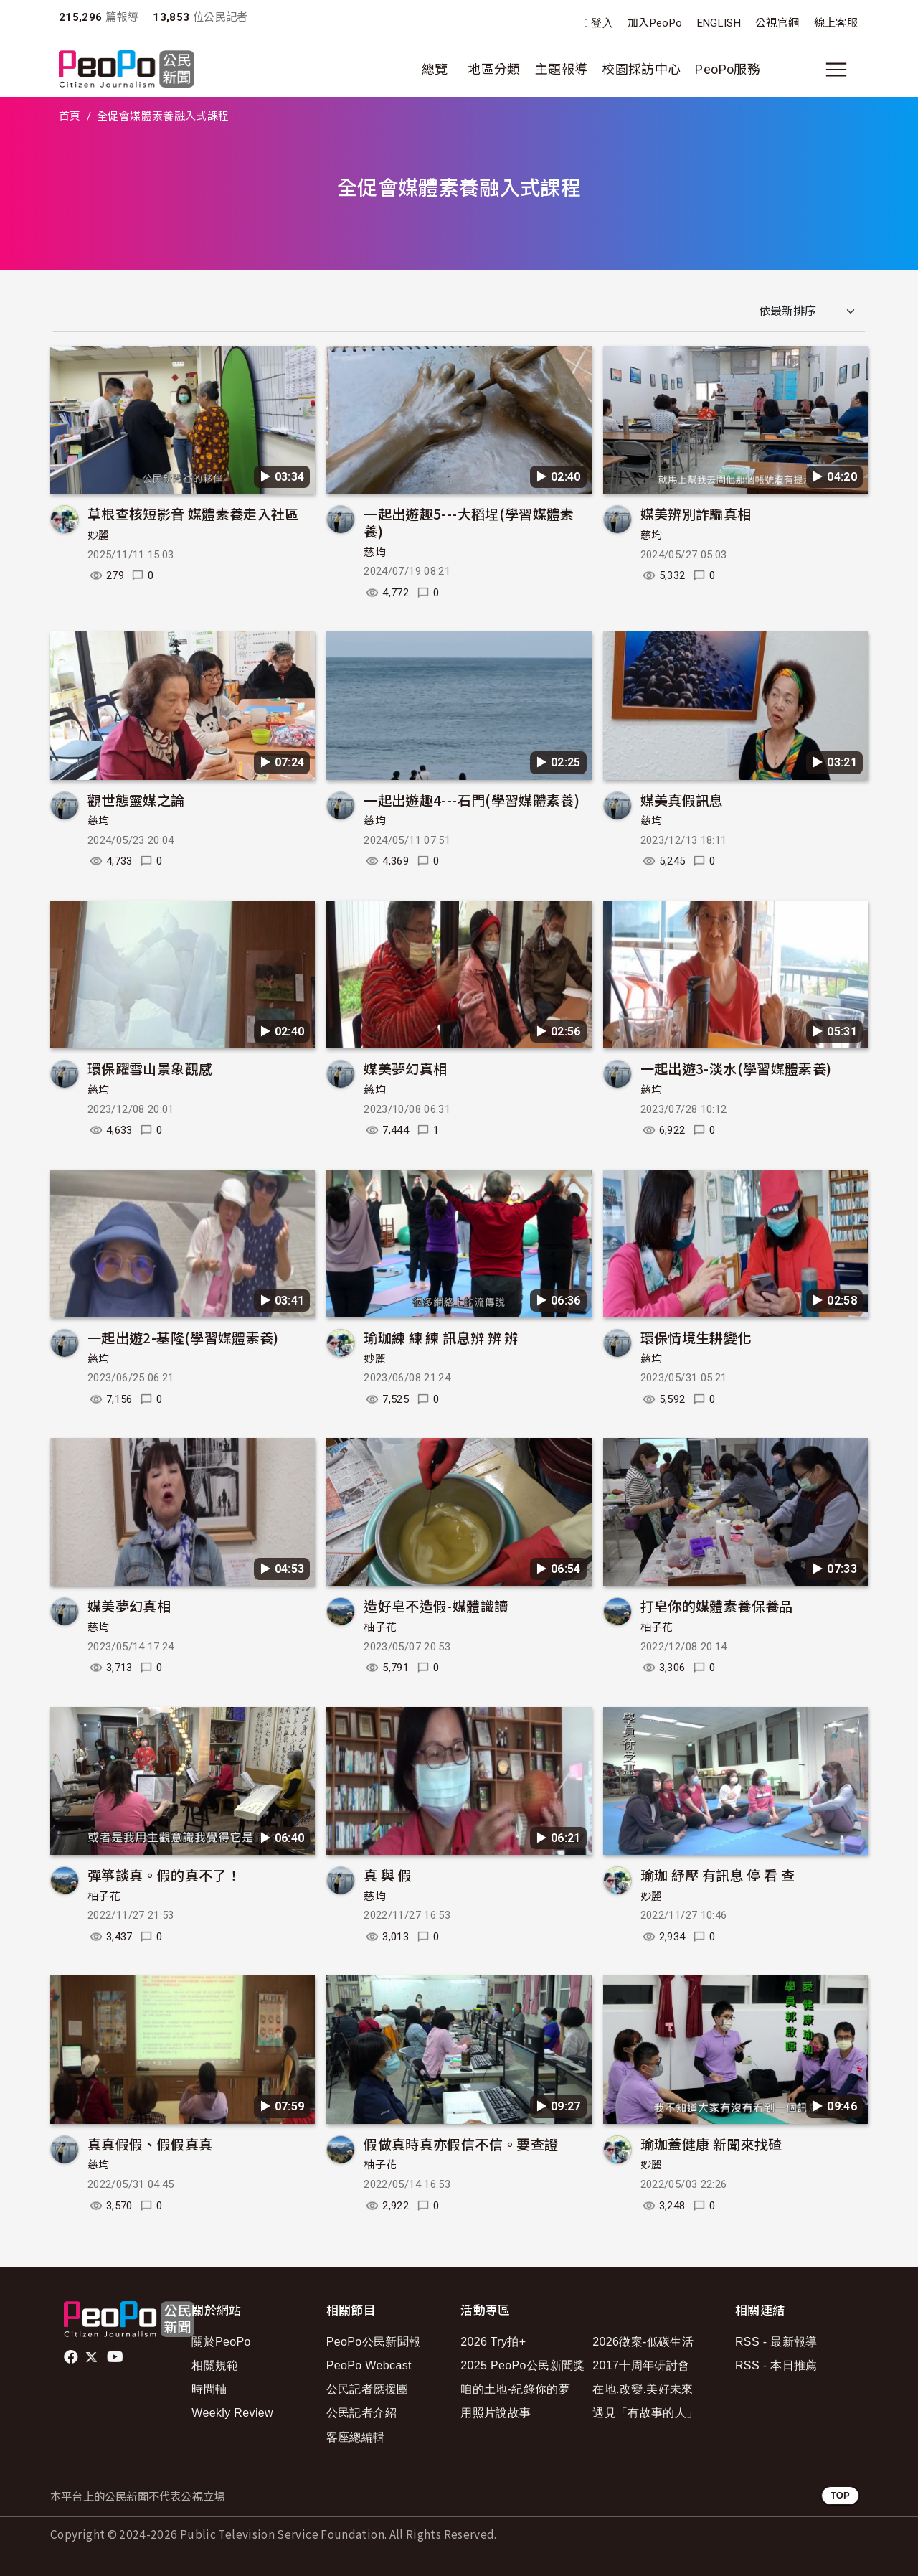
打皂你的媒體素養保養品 (716, 1605)
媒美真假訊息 (682, 799)
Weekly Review (232, 2413)
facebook (72, 2357)
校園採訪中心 (641, 69)
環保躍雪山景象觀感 (149, 1068)
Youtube (116, 2357)
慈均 (375, 552)
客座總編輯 (355, 2437)
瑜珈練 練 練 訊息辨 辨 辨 (441, 1337)
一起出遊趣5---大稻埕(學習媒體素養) (469, 522)
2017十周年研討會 (640, 2365)
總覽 (435, 69)
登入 (602, 23)
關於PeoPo (221, 2342)
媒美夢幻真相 (405, 1068)
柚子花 (380, 1627)
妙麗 (98, 535)
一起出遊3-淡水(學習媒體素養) (736, 1068)
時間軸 (209, 2389)
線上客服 (836, 23)
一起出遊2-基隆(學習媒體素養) (183, 1337)
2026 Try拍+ (493, 2342)
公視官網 (777, 23)
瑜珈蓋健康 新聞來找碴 (711, 2143)
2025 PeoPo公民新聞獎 (522, 2365)
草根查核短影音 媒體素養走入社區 (193, 513)
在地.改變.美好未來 (643, 2389)
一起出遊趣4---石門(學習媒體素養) (471, 799)
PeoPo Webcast (369, 2365)
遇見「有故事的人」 (645, 2413)
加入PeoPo (655, 23)
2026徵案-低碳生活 (643, 2342)
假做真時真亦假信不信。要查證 (461, 2143)
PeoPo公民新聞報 (373, 2342)
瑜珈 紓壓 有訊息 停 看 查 (717, 1874)
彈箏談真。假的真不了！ (163, 1874)
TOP (840, 2495)
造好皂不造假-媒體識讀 (436, 1605)
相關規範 (214, 2365)
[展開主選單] (836, 69)
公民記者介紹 (361, 2413)
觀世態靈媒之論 (136, 799)
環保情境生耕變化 (696, 1337)
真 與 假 (388, 1874)
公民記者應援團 (367, 2389)
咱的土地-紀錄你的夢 (515, 2389)
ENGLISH (719, 23)
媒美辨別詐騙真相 (696, 513)
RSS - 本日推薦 (776, 2365)
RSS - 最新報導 (776, 2342)
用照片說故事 (495, 2413)
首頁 (70, 116)
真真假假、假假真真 (149, 2143)
